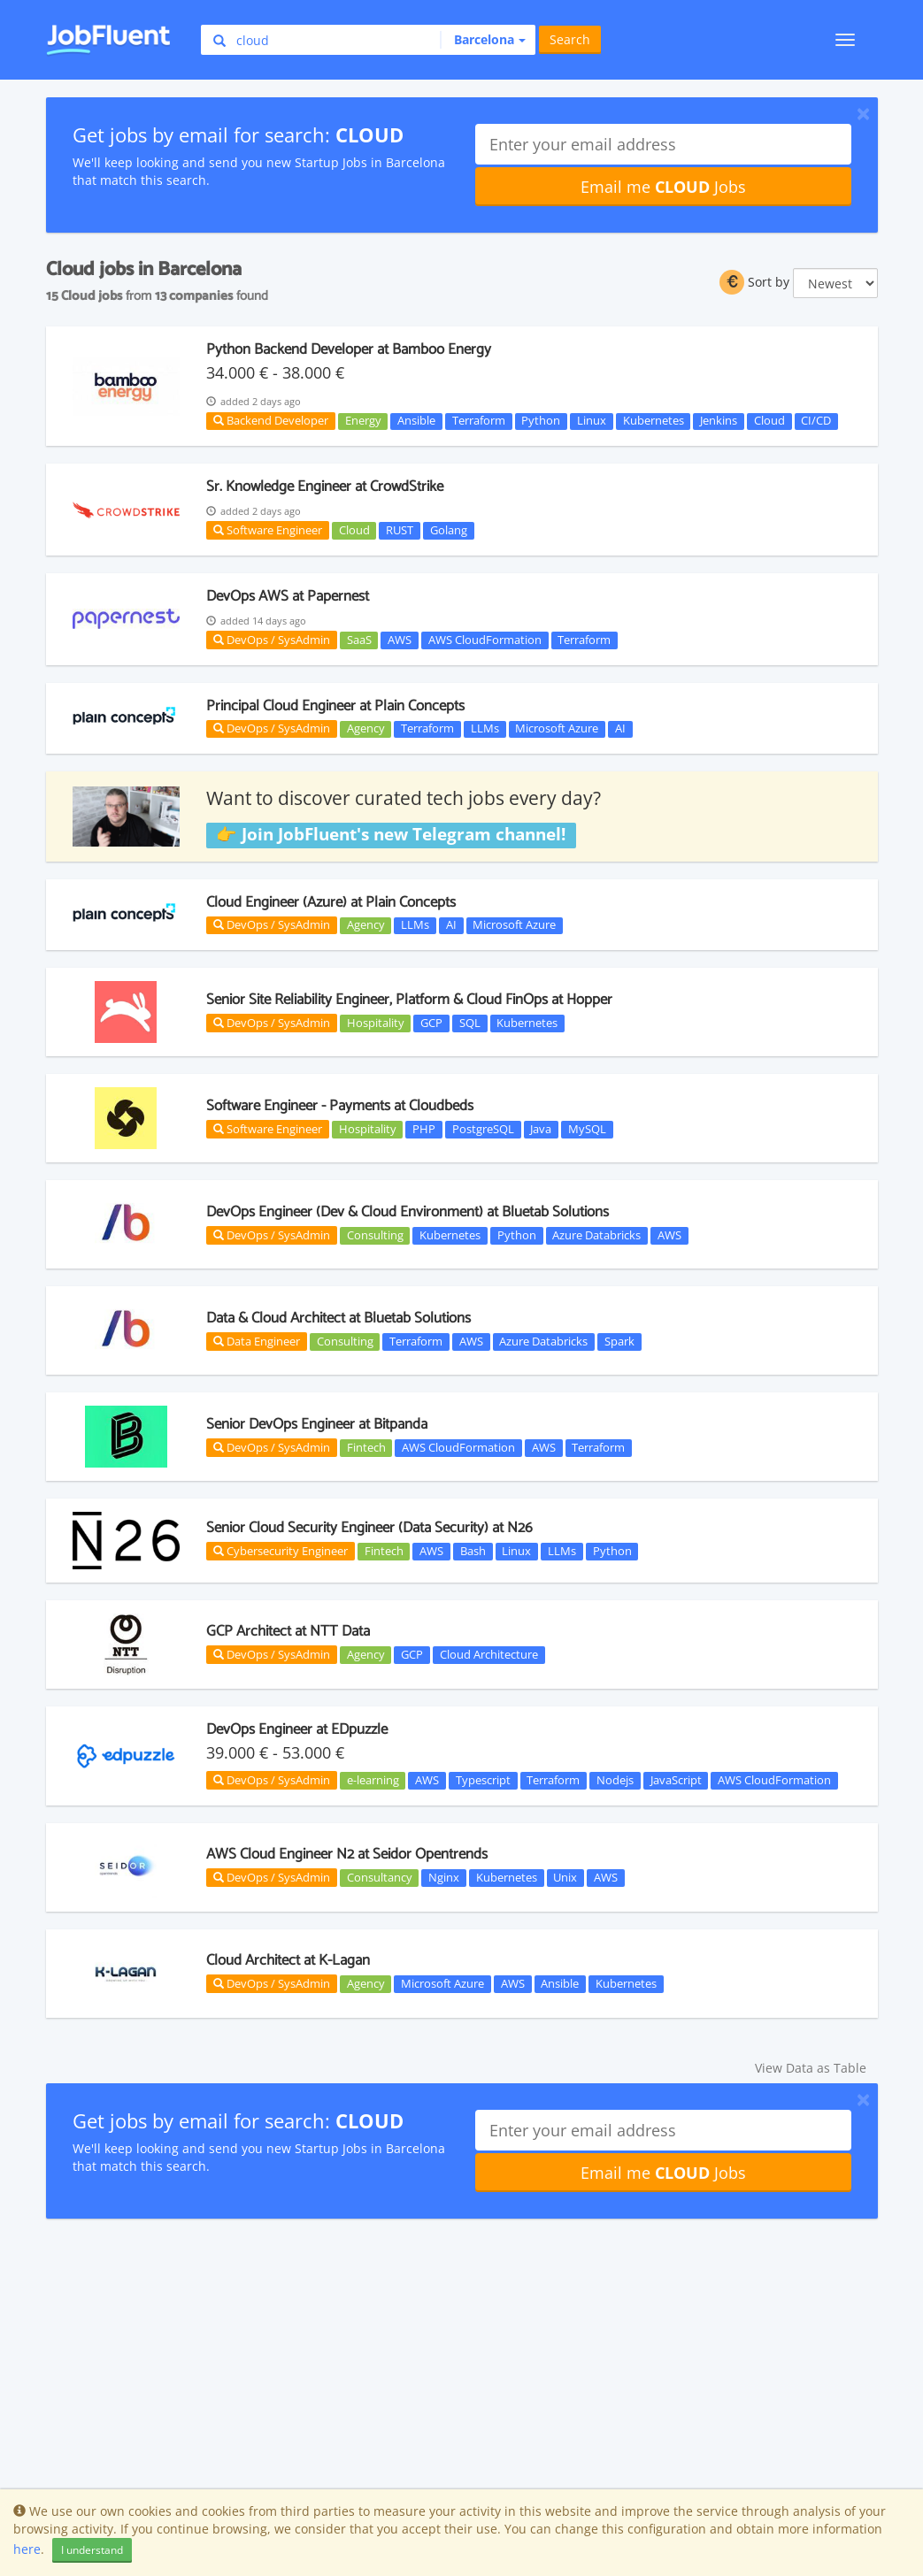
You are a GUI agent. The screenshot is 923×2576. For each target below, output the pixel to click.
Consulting (375, 1235)
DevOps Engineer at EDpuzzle (297, 1729)
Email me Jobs (663, 186)
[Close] (863, 113)
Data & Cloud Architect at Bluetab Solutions (338, 1318)
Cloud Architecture (489, 1654)
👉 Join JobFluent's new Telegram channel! (390, 834)
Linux (591, 421)
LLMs (485, 729)
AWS (400, 640)
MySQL (587, 1129)
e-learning (373, 1780)
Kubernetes (653, 421)
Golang (448, 530)
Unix (565, 1877)
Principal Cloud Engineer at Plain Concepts (335, 706)
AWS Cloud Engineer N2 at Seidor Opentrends (347, 1854)
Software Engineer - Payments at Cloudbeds (339, 1105)
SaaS (359, 640)
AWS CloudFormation (485, 640)
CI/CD (816, 421)
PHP (423, 1129)
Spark (619, 1341)
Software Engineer (267, 530)
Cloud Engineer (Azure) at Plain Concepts (331, 902)
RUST (399, 530)
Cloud (769, 421)
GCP (431, 1023)
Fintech (366, 1447)
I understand (92, 2549)
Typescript (483, 1780)
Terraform (478, 421)
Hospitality (375, 1023)
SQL (470, 1023)
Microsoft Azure (556, 729)
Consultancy (379, 1877)
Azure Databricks (596, 1235)
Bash (473, 1551)
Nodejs (615, 1780)
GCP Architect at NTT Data (288, 1631)
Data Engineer (256, 1341)
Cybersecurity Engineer (280, 1551)
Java (540, 1129)
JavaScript (676, 1780)
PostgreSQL (483, 1129)
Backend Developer (270, 420)
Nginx (443, 1877)
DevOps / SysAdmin (271, 640)
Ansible (416, 421)
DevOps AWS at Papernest (287, 596)
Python (540, 421)
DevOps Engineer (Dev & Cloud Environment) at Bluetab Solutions (407, 1212)
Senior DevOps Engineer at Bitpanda (316, 1424)
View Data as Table (810, 2067)
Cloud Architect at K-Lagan (288, 1960)
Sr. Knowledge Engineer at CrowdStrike (324, 486)
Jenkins (718, 421)
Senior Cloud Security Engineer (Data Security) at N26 (369, 1527)
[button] (483, 40)
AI (620, 729)
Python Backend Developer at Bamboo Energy (348, 349)
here (27, 2549)
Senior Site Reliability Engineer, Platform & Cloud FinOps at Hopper (409, 999)
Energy (363, 421)
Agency (366, 729)
